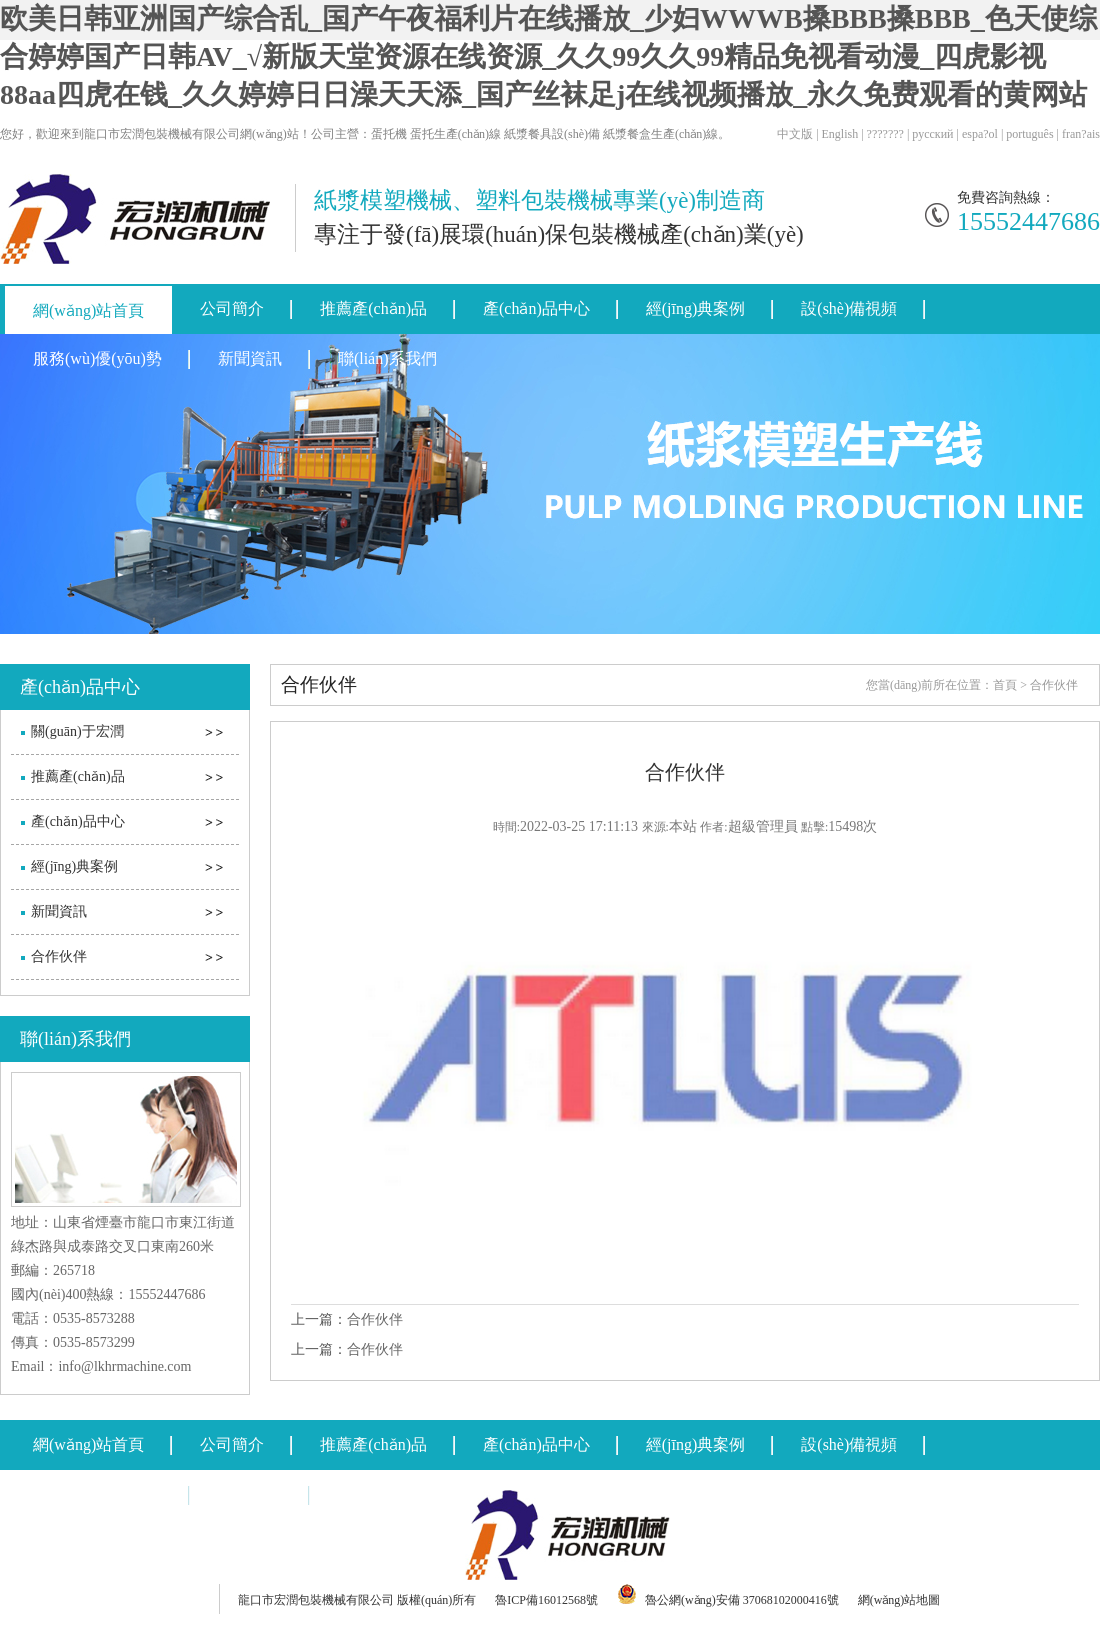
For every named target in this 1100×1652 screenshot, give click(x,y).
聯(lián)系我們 (387, 358)
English (840, 134)
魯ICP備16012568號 (546, 1600)
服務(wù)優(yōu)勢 (97, 358)
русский (932, 134)
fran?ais (1081, 134)
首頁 (1005, 685)
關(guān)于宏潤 (77, 731)
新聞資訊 (250, 358)
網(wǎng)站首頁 (88, 310)
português (1029, 134)
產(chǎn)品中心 (536, 308)
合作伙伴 (59, 956)
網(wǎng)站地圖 (899, 1600)
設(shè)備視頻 (849, 308)
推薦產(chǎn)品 (373, 308)
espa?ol (980, 134)
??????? (885, 134)
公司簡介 (232, 308)
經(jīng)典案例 (696, 308)
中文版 (795, 134)
